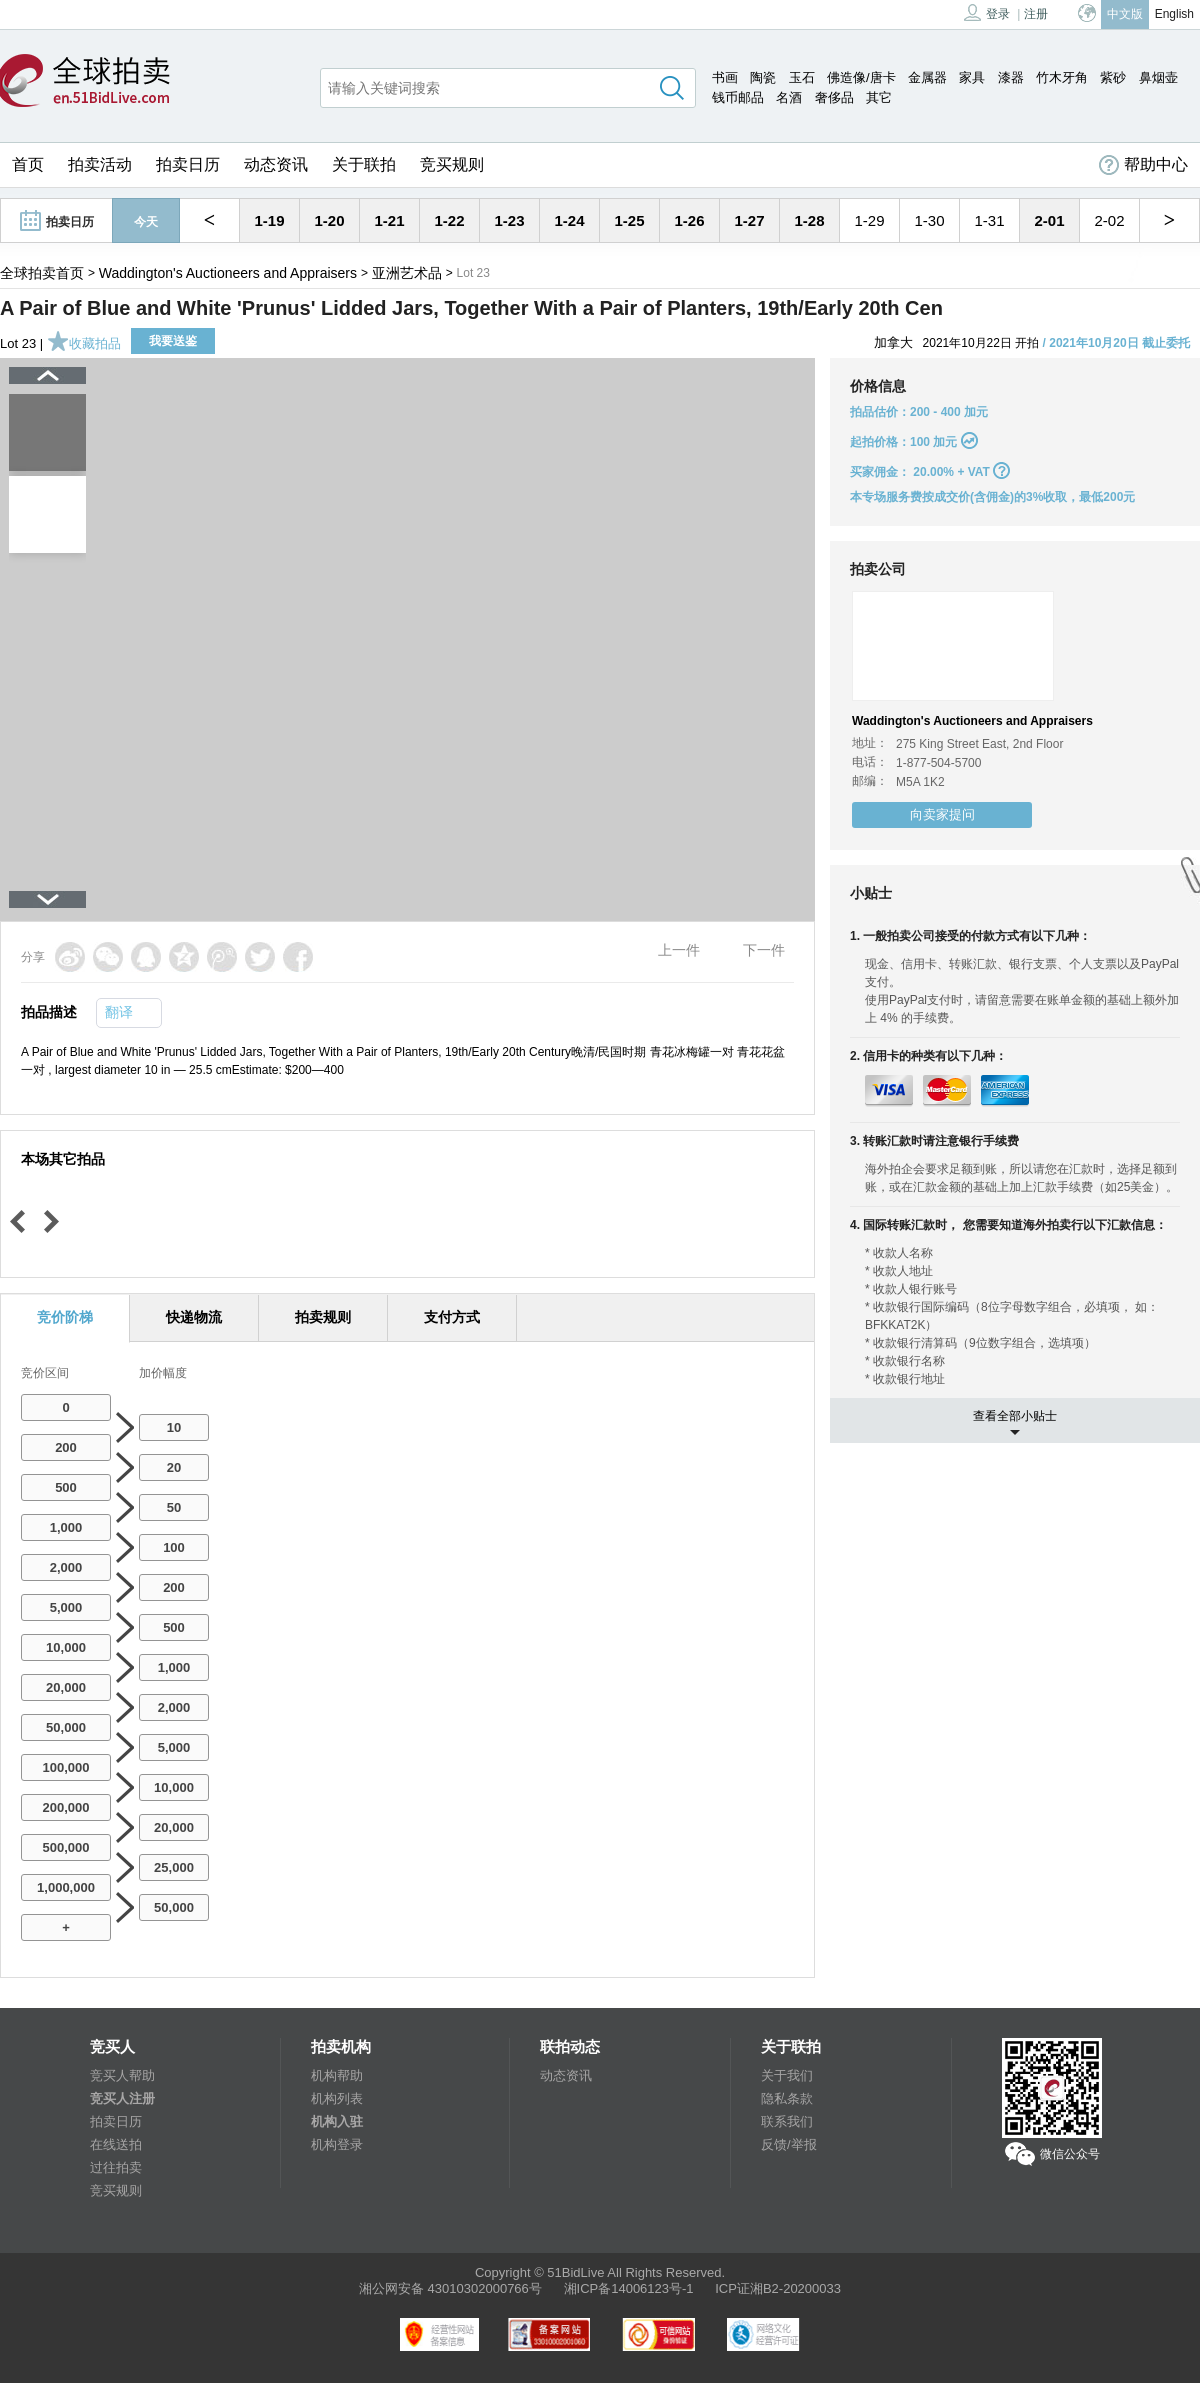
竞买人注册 (122, 2098)
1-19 (269, 220)
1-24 (569, 220)
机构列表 (337, 2098)
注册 (1036, 14)
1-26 (689, 220)
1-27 (749, 220)
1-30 (929, 220)
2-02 (1109, 220)
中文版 (1125, 14)
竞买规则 (452, 164)
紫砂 (1113, 77)
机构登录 (337, 2144)
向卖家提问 (942, 814)
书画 (725, 77)
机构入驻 (337, 2121)
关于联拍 (364, 164)
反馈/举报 (789, 2144)
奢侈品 (834, 97)
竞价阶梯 (65, 1317)
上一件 (679, 950)
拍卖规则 (323, 1317)
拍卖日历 (188, 164)
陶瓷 (763, 77)
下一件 (764, 950)
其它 (879, 97)
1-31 (989, 220)
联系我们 (787, 2121)
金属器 (927, 77)
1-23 (509, 220)
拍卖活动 (100, 164)
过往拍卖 (116, 2167)
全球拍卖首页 (42, 273)
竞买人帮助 (122, 2075)
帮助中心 (1143, 165)
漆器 (1011, 77)
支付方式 (452, 1317)
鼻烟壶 (1158, 77)
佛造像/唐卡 (861, 77)
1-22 (449, 220)
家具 (972, 77)
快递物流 (194, 1317)
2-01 (1049, 220)
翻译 (119, 1012)
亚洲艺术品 (407, 273)
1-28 (809, 220)
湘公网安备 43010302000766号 (450, 2288)
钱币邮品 (738, 97)
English (1174, 14)
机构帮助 (337, 2075)
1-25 (629, 220)
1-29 (869, 220)
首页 (28, 164)
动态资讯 (276, 164)
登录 (987, 12)
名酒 (789, 97)
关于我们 (787, 2075)
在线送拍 (116, 2144)
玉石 (802, 77)
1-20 (329, 220)
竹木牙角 (1062, 77)
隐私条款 (787, 2098)
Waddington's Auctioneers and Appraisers (228, 273)
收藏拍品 (84, 343)
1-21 (389, 220)
